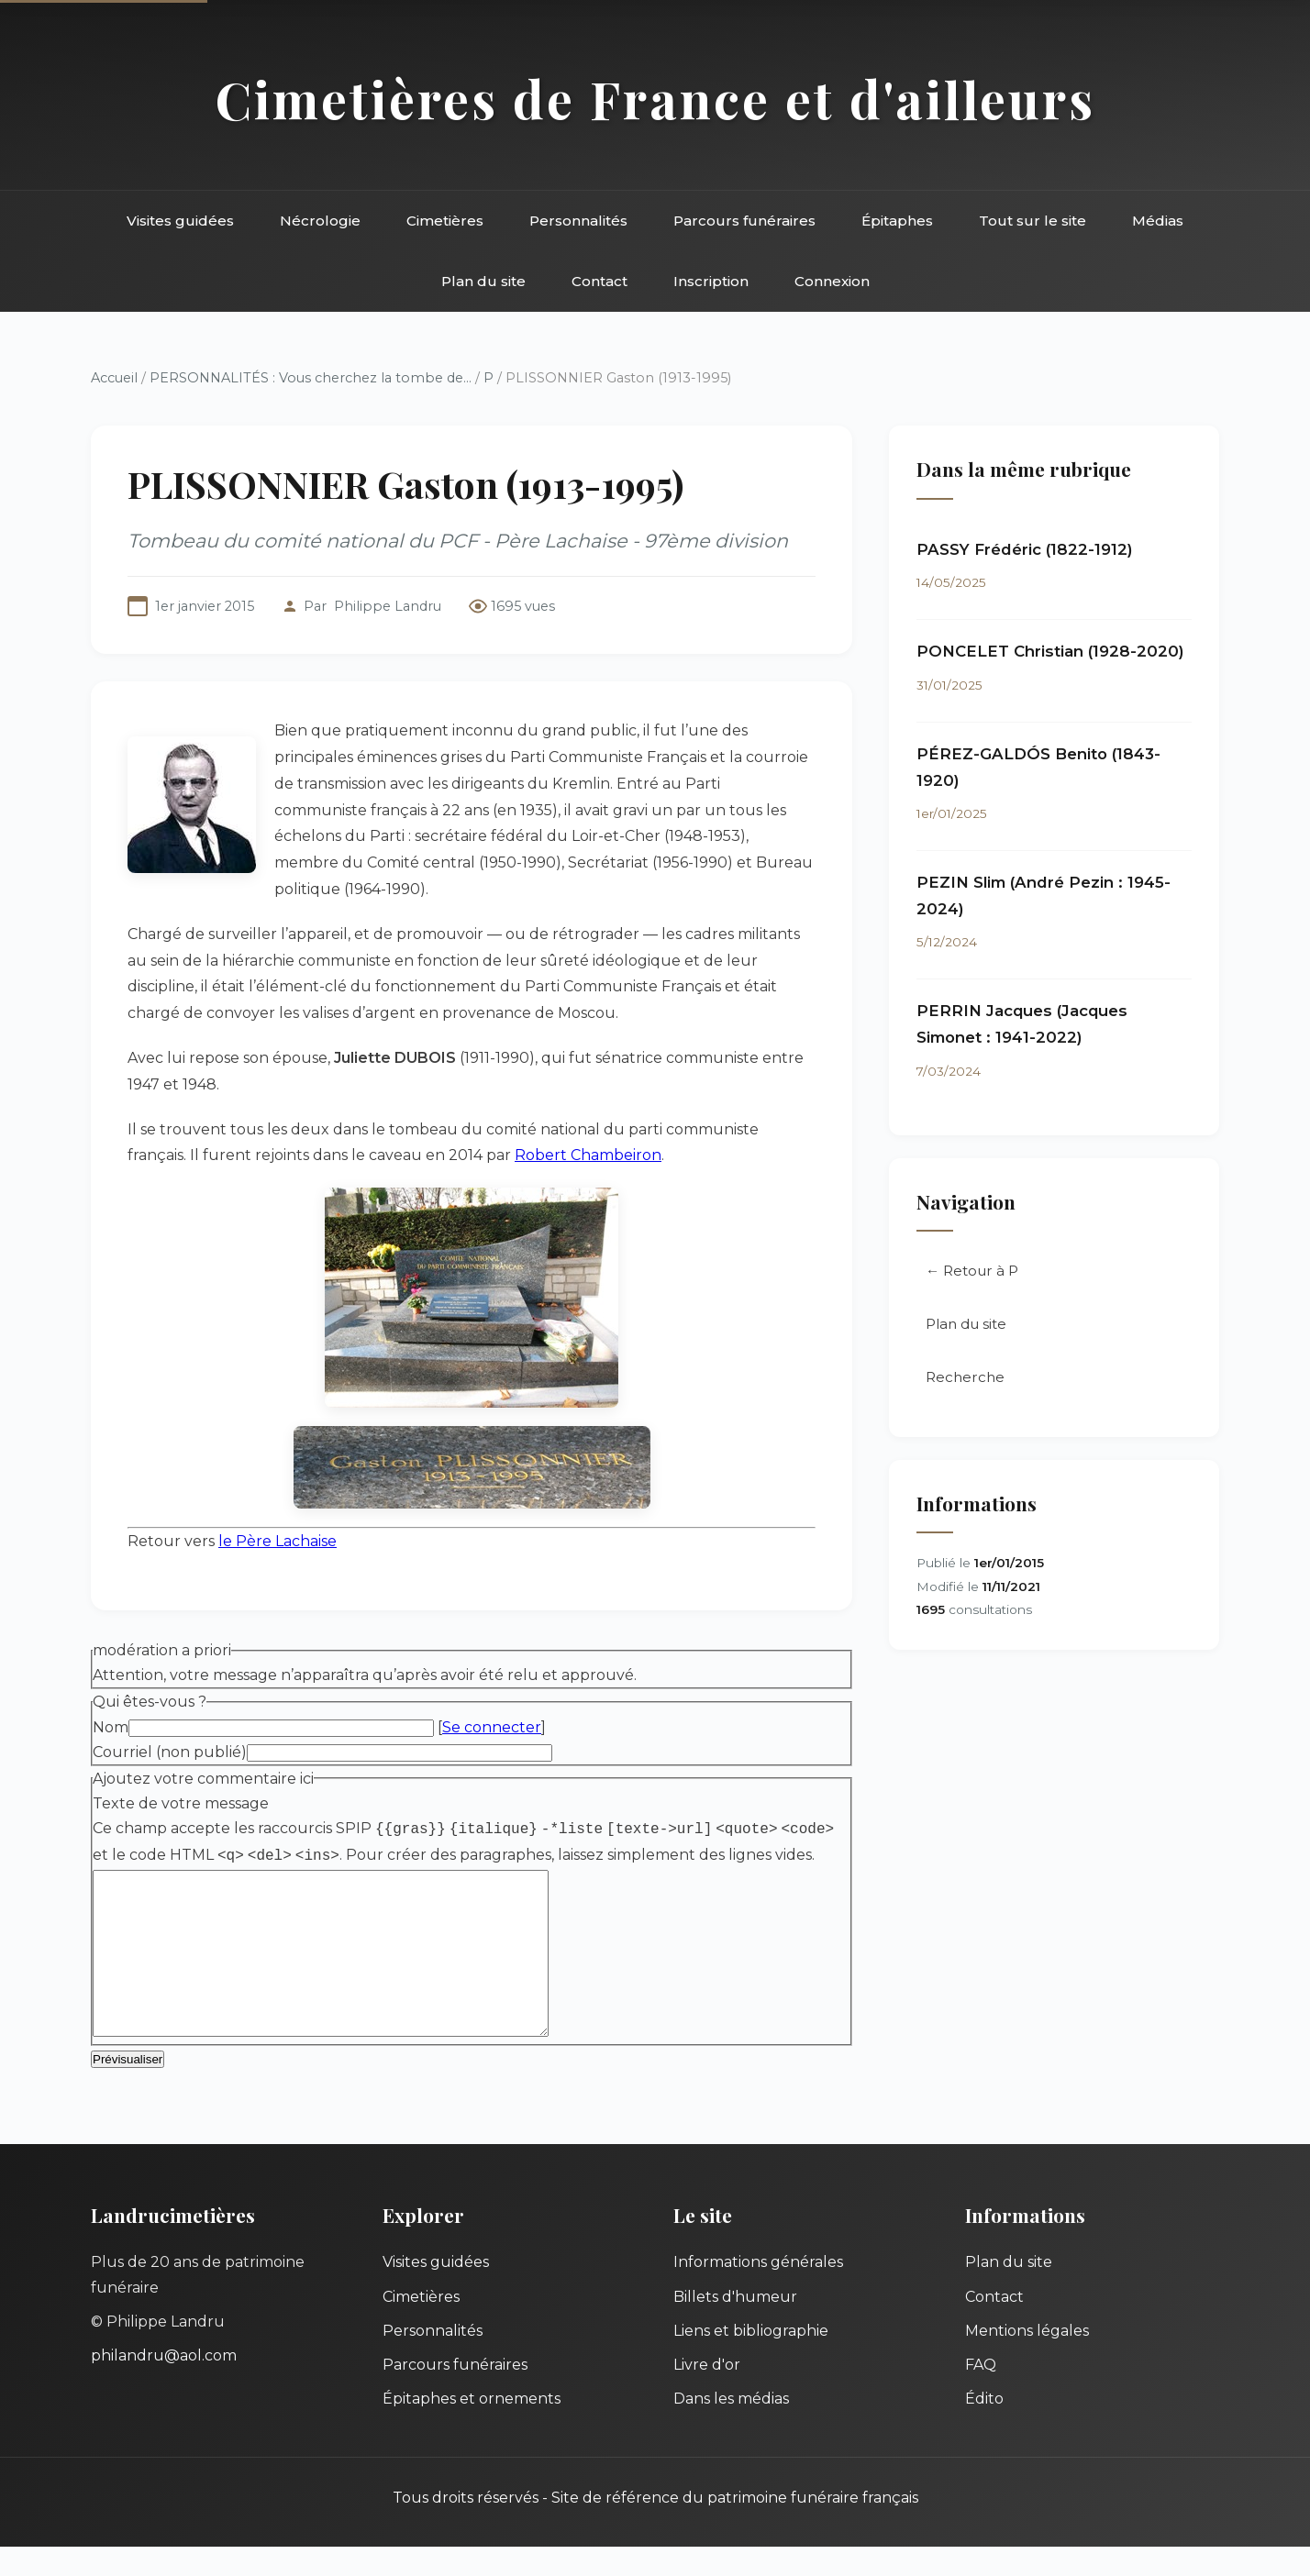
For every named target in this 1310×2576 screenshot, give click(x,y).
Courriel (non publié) (170, 1752)
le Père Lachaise (277, 1541)
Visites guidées (180, 220)
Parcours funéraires (744, 220)
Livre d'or (706, 2394)
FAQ (980, 2394)
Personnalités (578, 220)
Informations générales (758, 2291)
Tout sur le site (1032, 220)
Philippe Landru (387, 606)
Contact (599, 281)
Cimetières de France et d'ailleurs (655, 98)
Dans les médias (731, 2428)
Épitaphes (897, 220)
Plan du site (483, 281)
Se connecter (491, 1727)
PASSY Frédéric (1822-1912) (1024, 549)
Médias (1157, 220)
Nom (110, 1727)
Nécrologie (320, 220)
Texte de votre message (181, 1803)
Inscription (711, 281)
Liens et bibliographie (750, 2360)
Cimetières (444, 220)
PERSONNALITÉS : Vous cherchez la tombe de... (311, 378)
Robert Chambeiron (588, 1155)
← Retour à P (972, 1270)
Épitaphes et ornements (472, 2428)
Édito (984, 2428)
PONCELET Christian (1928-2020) (1050, 651)
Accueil (114, 378)
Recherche (965, 1377)
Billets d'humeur (735, 2326)
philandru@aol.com (164, 2385)
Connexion (832, 281)
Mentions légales (1027, 2360)
